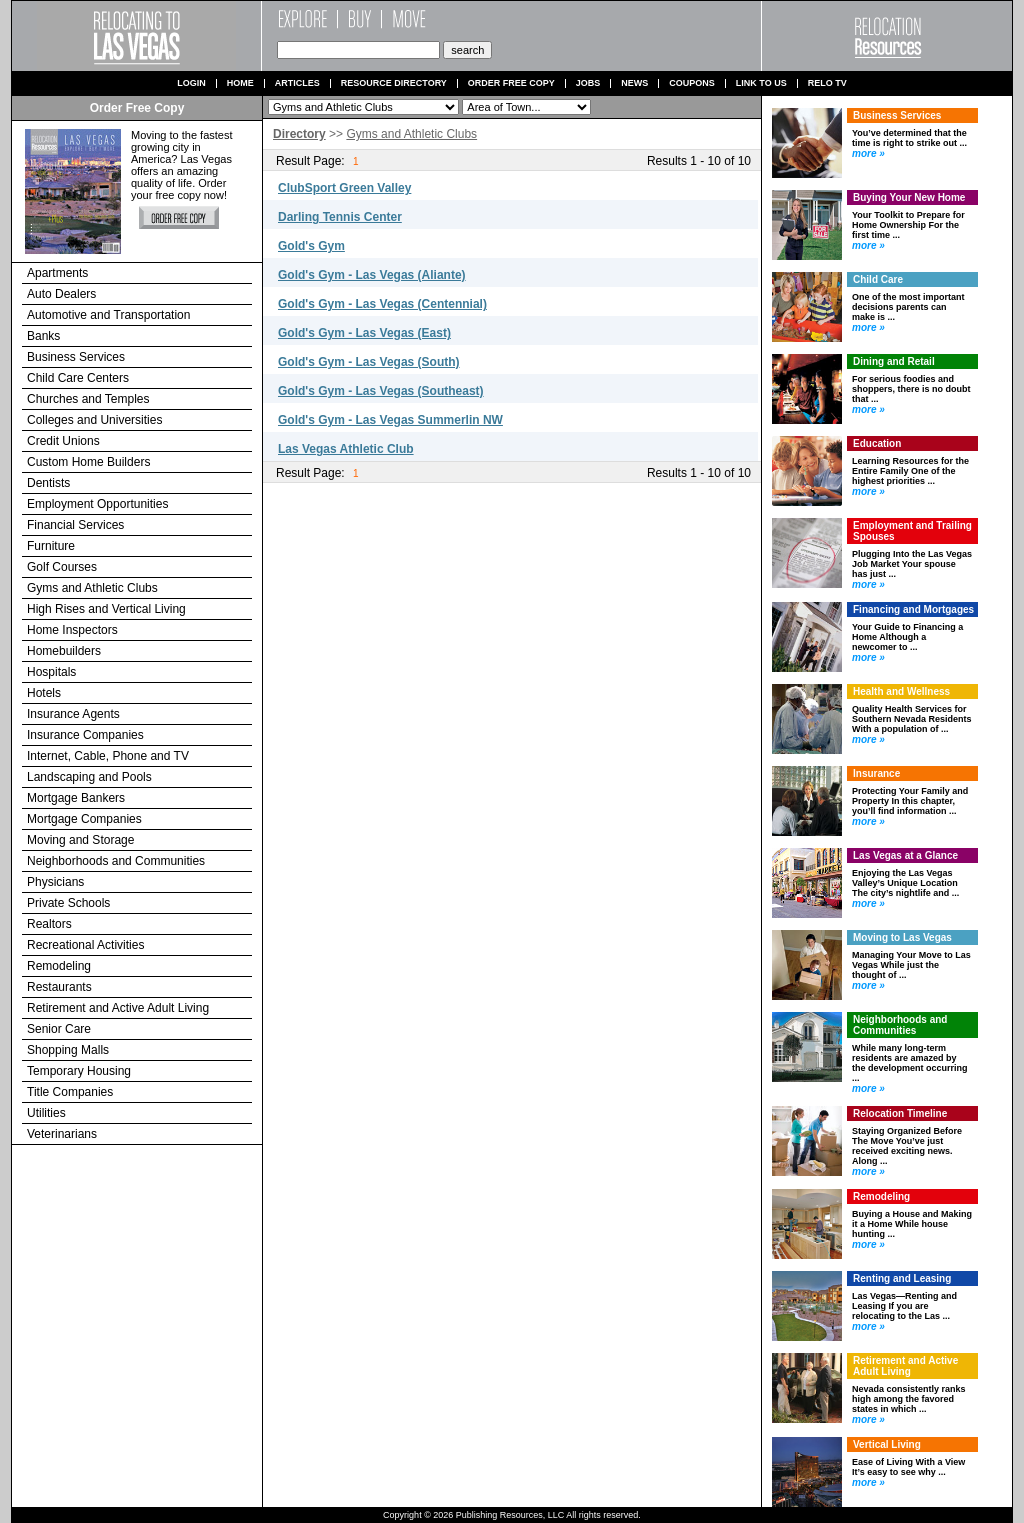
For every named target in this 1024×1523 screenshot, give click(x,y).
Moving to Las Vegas (902, 937)
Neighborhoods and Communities (116, 861)
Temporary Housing (79, 1071)
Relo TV (827, 83)
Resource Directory (394, 83)
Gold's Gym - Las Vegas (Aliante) (372, 275)
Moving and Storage (80, 840)
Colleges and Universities (94, 420)
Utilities (46, 1113)
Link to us (761, 83)
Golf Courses (62, 567)
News (634, 83)
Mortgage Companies (84, 819)
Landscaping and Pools (89, 777)
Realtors (49, 924)
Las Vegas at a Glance (905, 855)
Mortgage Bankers (76, 798)
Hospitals (51, 672)
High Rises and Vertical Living (106, 609)
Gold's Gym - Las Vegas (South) (369, 362)
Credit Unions (63, 441)
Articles (297, 83)
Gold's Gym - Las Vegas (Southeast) (381, 391)
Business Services (76, 357)
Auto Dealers (61, 294)
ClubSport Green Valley (344, 188)
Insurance (876, 773)
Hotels (44, 693)
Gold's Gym (311, 246)
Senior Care (59, 1029)
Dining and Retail (894, 361)
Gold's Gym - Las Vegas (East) (364, 333)
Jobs (588, 83)
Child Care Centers (78, 378)
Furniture (51, 546)
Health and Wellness (901, 691)
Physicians (55, 882)
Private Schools (68, 903)
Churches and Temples (88, 399)
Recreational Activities (85, 945)
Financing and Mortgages (913, 609)
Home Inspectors (72, 630)
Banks (43, 336)
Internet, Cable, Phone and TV (108, 756)
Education (877, 443)
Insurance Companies (85, 735)
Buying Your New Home (909, 197)
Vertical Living (887, 1444)
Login (191, 83)
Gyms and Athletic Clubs (92, 588)
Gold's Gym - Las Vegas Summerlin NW (390, 420)
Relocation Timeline (900, 1113)
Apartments (57, 273)
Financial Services (75, 525)
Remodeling (59, 966)
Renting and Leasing (902, 1278)
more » (868, 153)
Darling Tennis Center (340, 217)
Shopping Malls (68, 1050)
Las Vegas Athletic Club (346, 449)
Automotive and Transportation (108, 315)
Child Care (878, 279)
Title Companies (70, 1092)
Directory (299, 134)
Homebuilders (64, 651)
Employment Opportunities (97, 504)
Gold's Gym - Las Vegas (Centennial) (382, 304)
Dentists (48, 483)
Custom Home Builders (88, 462)
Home (240, 83)
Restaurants (59, 987)
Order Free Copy (511, 83)
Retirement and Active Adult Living (118, 1008)
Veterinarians (62, 1134)
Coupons (692, 83)
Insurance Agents (73, 714)
